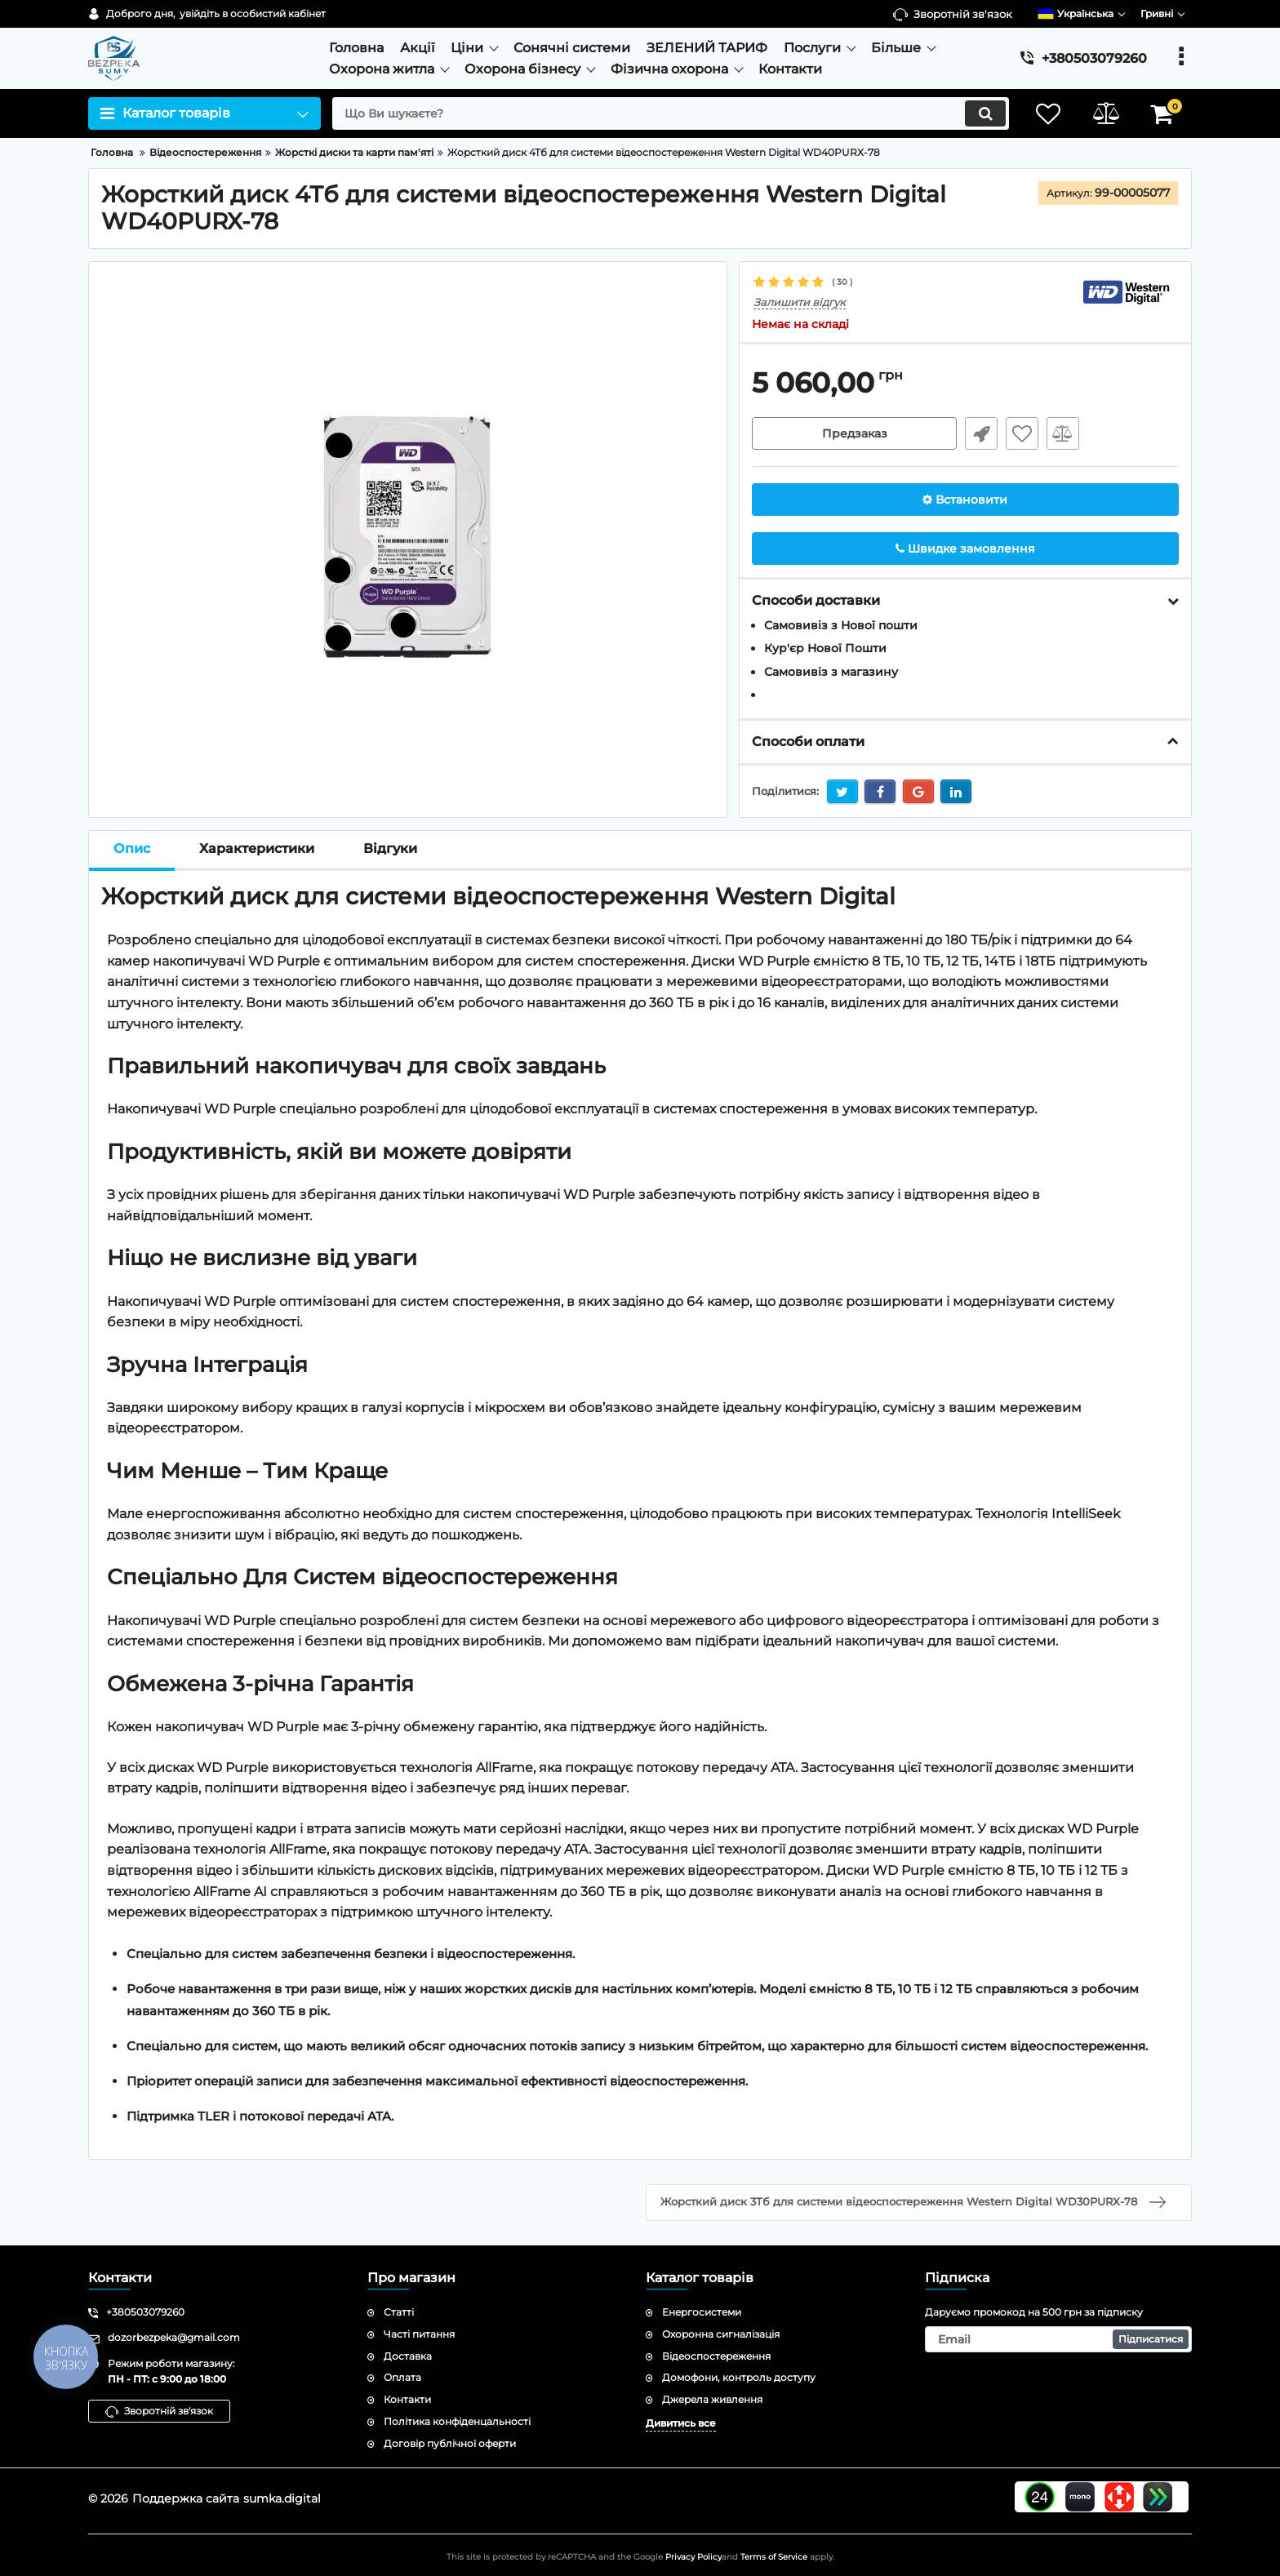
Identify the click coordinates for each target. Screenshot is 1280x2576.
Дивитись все (681, 2423)
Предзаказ (854, 433)
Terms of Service (773, 2557)
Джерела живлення (712, 2399)
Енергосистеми (701, 2312)
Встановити (964, 499)
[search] (670, 113)
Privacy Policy (693, 2557)
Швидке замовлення (981, 433)
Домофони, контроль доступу (739, 2377)
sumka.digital (282, 2498)
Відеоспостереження (716, 2356)
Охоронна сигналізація (721, 2334)
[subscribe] (1059, 2339)
